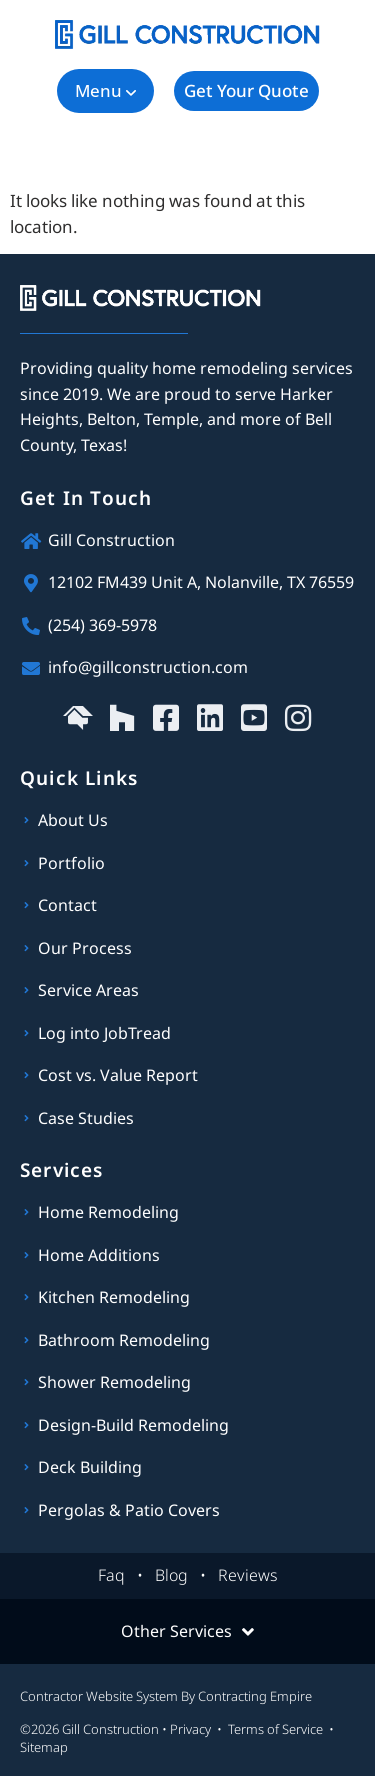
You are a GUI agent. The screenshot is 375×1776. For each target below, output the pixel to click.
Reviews (247, 1575)
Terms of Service (275, 1729)
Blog (171, 1575)
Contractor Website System (99, 1696)
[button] (105, 91)
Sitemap (44, 1747)
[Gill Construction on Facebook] (166, 718)
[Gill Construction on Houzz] (122, 718)
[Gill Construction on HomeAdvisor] (78, 718)
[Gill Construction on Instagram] (298, 718)
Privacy (190, 1729)
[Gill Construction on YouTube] (254, 718)
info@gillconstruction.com (148, 667)
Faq (111, 1575)
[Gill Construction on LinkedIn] (210, 718)
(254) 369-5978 (102, 625)
